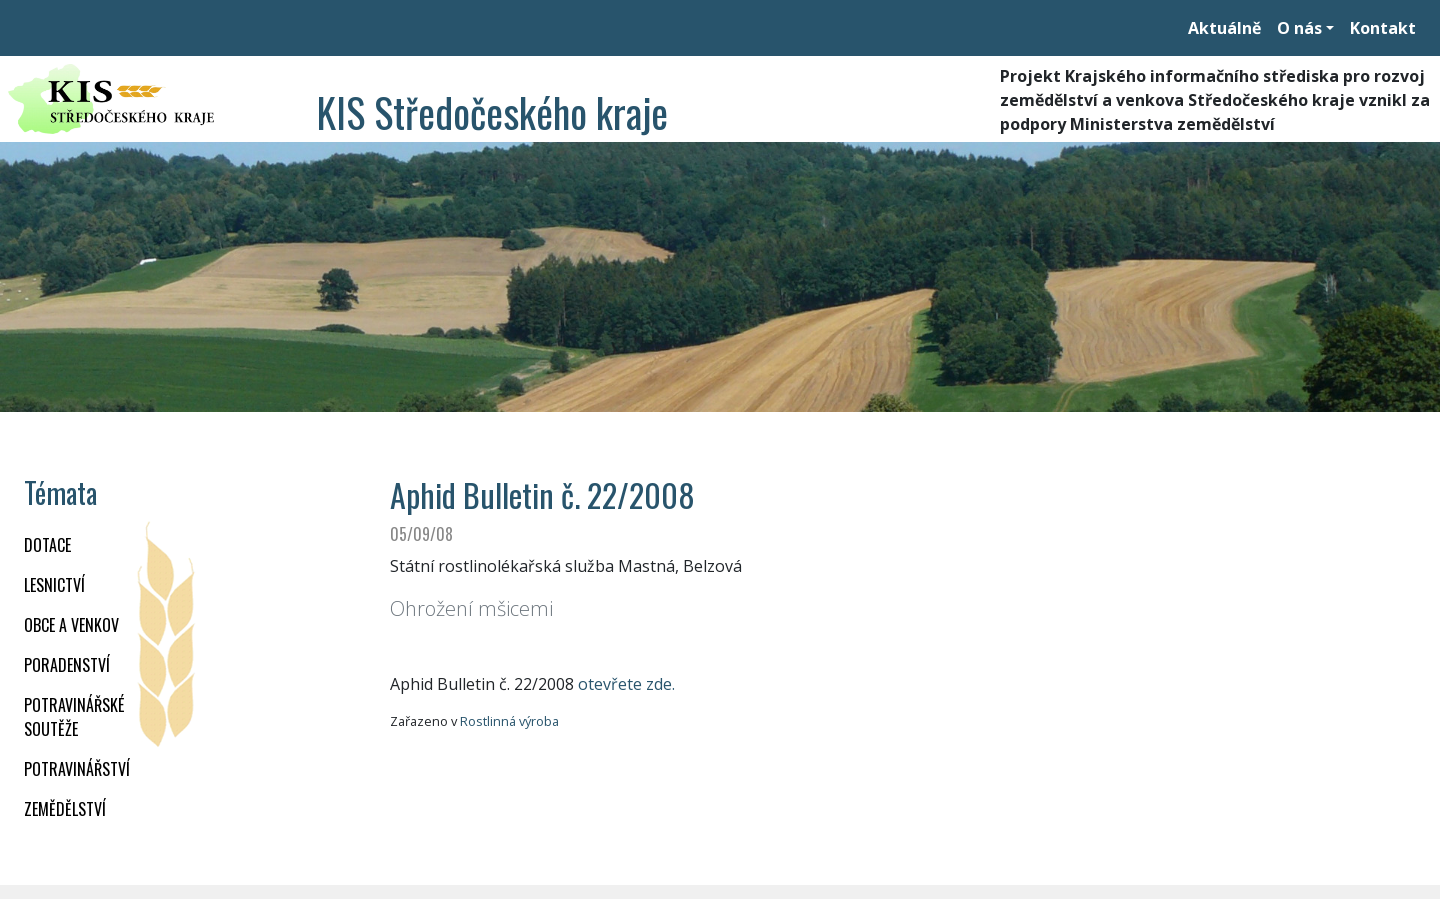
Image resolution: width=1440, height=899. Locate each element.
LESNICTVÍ (54, 585)
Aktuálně (1224, 28)
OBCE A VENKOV (71, 625)
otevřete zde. (626, 684)
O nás (1299, 28)
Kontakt (1383, 28)
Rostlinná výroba (509, 721)
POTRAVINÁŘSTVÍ (77, 769)
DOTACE (47, 545)
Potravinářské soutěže (74, 717)
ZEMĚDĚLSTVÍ (65, 809)
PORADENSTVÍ (67, 665)
